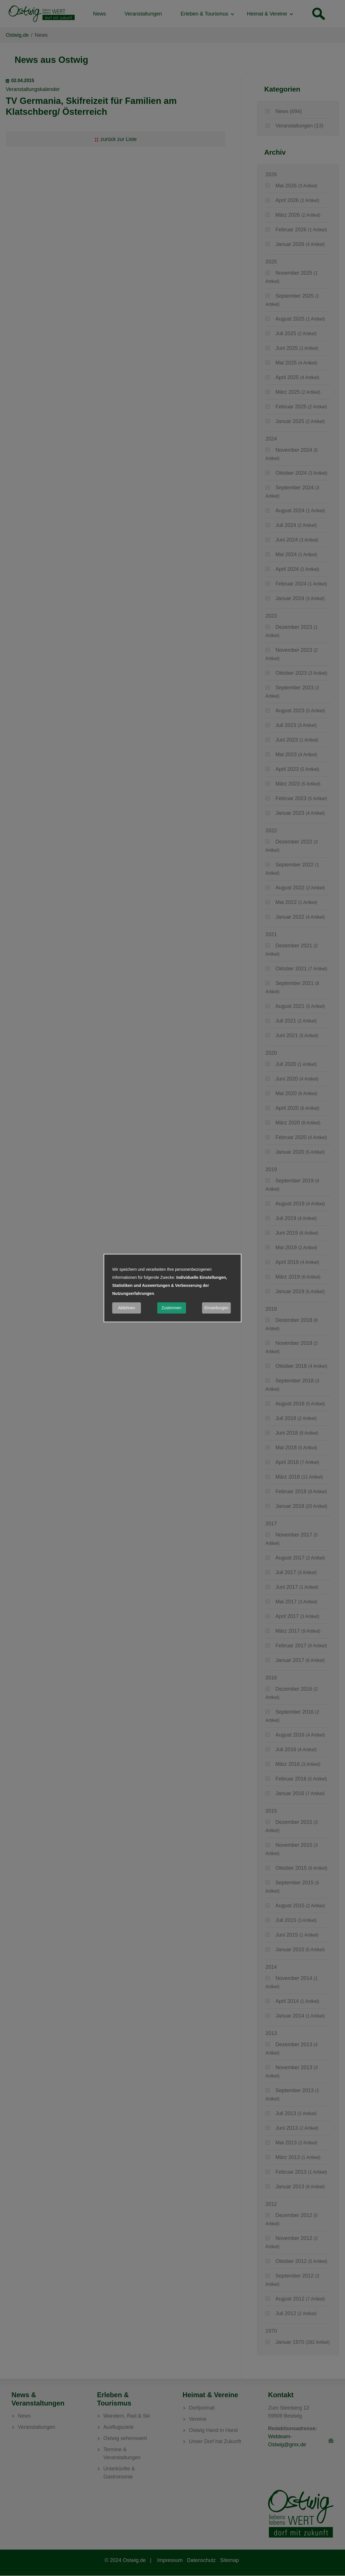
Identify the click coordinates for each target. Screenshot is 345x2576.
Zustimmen (171, 1308)
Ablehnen (126, 1308)
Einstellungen (216, 1308)
